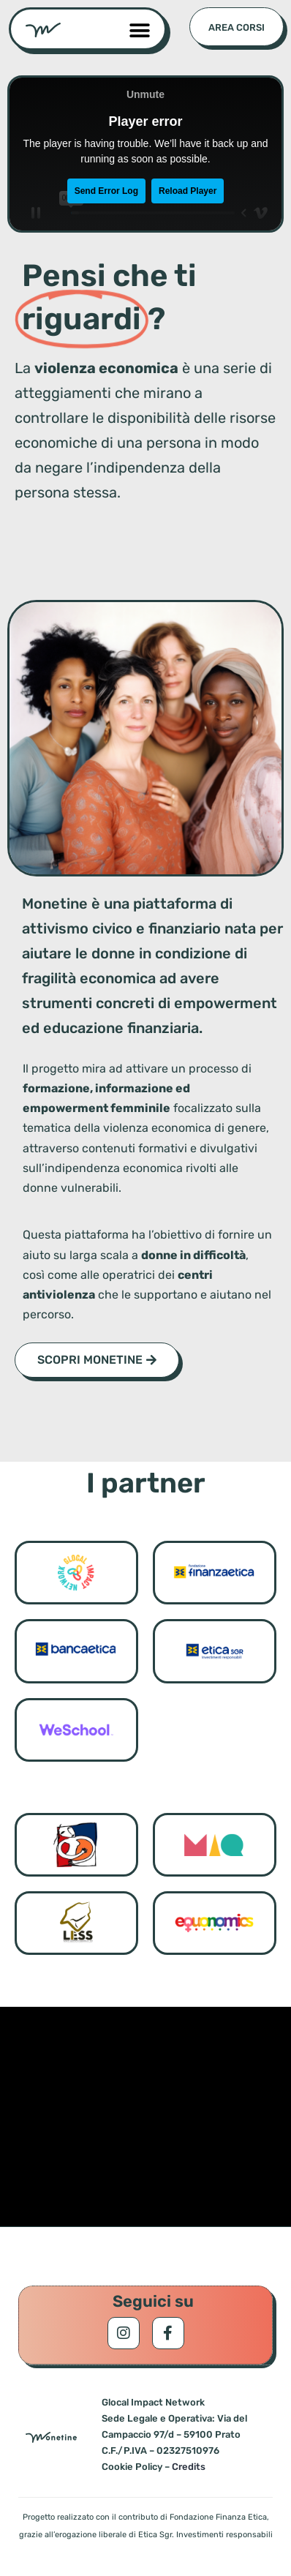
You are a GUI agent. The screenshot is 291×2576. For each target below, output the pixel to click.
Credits (188, 2466)
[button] (139, 30)
